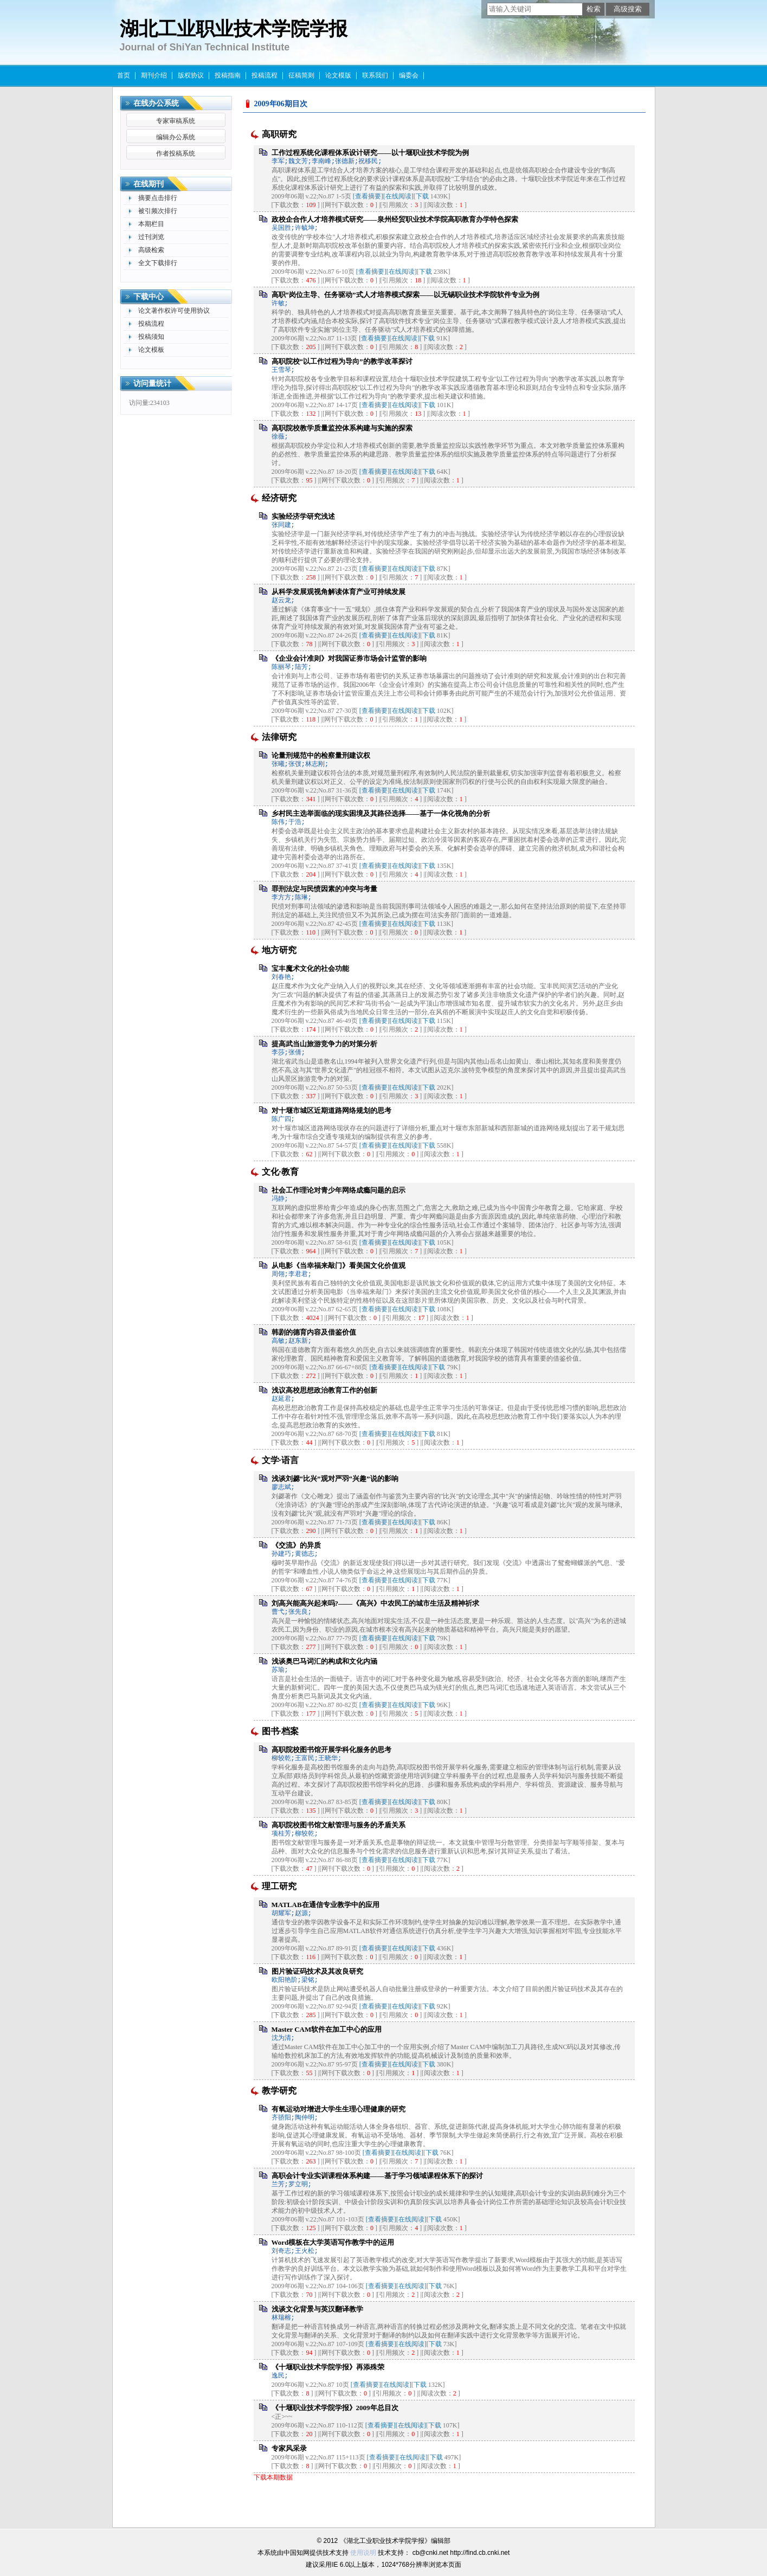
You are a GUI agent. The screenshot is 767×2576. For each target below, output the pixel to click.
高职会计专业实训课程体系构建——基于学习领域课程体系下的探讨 (377, 2176)
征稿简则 (301, 75)
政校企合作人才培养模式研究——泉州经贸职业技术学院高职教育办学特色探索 (395, 219)
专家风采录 (289, 2448)
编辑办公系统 (175, 137)
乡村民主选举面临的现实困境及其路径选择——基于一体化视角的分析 (381, 813)
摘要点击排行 (157, 198)
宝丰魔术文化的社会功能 (310, 968)
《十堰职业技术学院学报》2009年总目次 (335, 2408)
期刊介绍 (154, 75)
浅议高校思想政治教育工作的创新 (324, 1390)
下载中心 (148, 297)
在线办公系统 (156, 103)
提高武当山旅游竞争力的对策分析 (324, 1044)
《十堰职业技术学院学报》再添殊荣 (328, 2367)
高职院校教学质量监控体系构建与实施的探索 (342, 428)
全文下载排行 (157, 263)
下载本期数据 (273, 2477)
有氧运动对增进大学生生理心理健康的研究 (338, 2109)
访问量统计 (152, 383)
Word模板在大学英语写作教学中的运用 (333, 2242)
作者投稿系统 (175, 153)
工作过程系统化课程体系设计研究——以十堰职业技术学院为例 (370, 153)
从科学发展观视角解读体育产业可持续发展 (338, 592)
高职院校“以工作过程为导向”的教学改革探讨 (342, 361)
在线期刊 (148, 184)
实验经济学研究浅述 (303, 516)
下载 (422, 196)
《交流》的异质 (296, 1545)
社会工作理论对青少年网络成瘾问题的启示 (338, 1190)
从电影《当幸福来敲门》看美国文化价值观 (338, 1265)
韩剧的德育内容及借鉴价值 (314, 1332)
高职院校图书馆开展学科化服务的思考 (331, 1750)
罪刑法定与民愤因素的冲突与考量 (324, 889)
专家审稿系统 (175, 121)
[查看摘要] (368, 196)
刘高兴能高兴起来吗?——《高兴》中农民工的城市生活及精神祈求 (376, 1603)
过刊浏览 (151, 237)
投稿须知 (151, 336)
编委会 (408, 75)
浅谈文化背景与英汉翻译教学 (317, 2309)
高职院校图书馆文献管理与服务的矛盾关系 (338, 1825)
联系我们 (375, 75)
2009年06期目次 (280, 104)
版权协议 (191, 75)
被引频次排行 (157, 211)
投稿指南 (228, 75)
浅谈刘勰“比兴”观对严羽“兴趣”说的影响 (335, 1478)
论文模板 (151, 349)
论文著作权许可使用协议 (174, 310)
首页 (123, 75)
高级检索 (151, 250)
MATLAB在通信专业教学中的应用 (325, 1905)
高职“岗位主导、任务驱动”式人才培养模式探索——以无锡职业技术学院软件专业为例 (405, 295)
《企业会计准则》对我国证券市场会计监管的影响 (349, 658)
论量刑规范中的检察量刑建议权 (321, 755)
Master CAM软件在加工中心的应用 (327, 2029)
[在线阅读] (398, 196)
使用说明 (363, 2552)
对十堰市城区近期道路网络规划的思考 (331, 1110)
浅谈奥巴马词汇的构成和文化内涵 (324, 1661)
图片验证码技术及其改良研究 (317, 1971)
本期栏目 (151, 224)
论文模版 (338, 75)
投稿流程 (265, 75)
